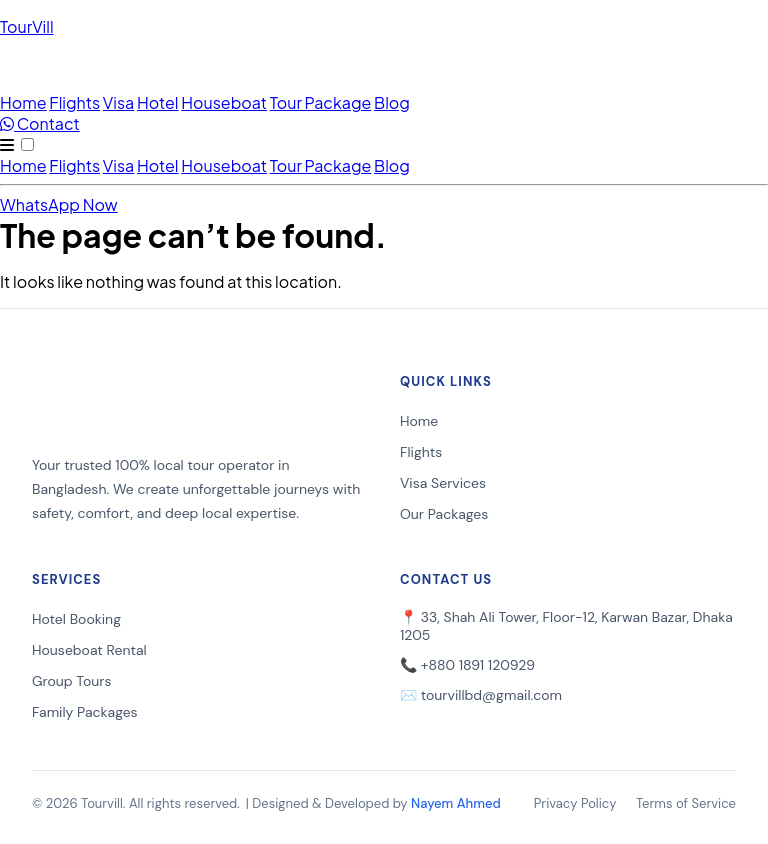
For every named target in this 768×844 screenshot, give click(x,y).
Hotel (158, 102)
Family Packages (85, 712)
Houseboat (224, 102)
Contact (40, 123)
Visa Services (443, 483)
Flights (74, 102)
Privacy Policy (575, 803)
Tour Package (321, 102)
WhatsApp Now (59, 204)
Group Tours (71, 681)
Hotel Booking (76, 619)
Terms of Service (686, 803)
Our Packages (444, 514)
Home (23, 102)
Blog (392, 102)
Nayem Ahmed (456, 803)
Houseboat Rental (89, 650)
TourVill (27, 26)
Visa (118, 102)
